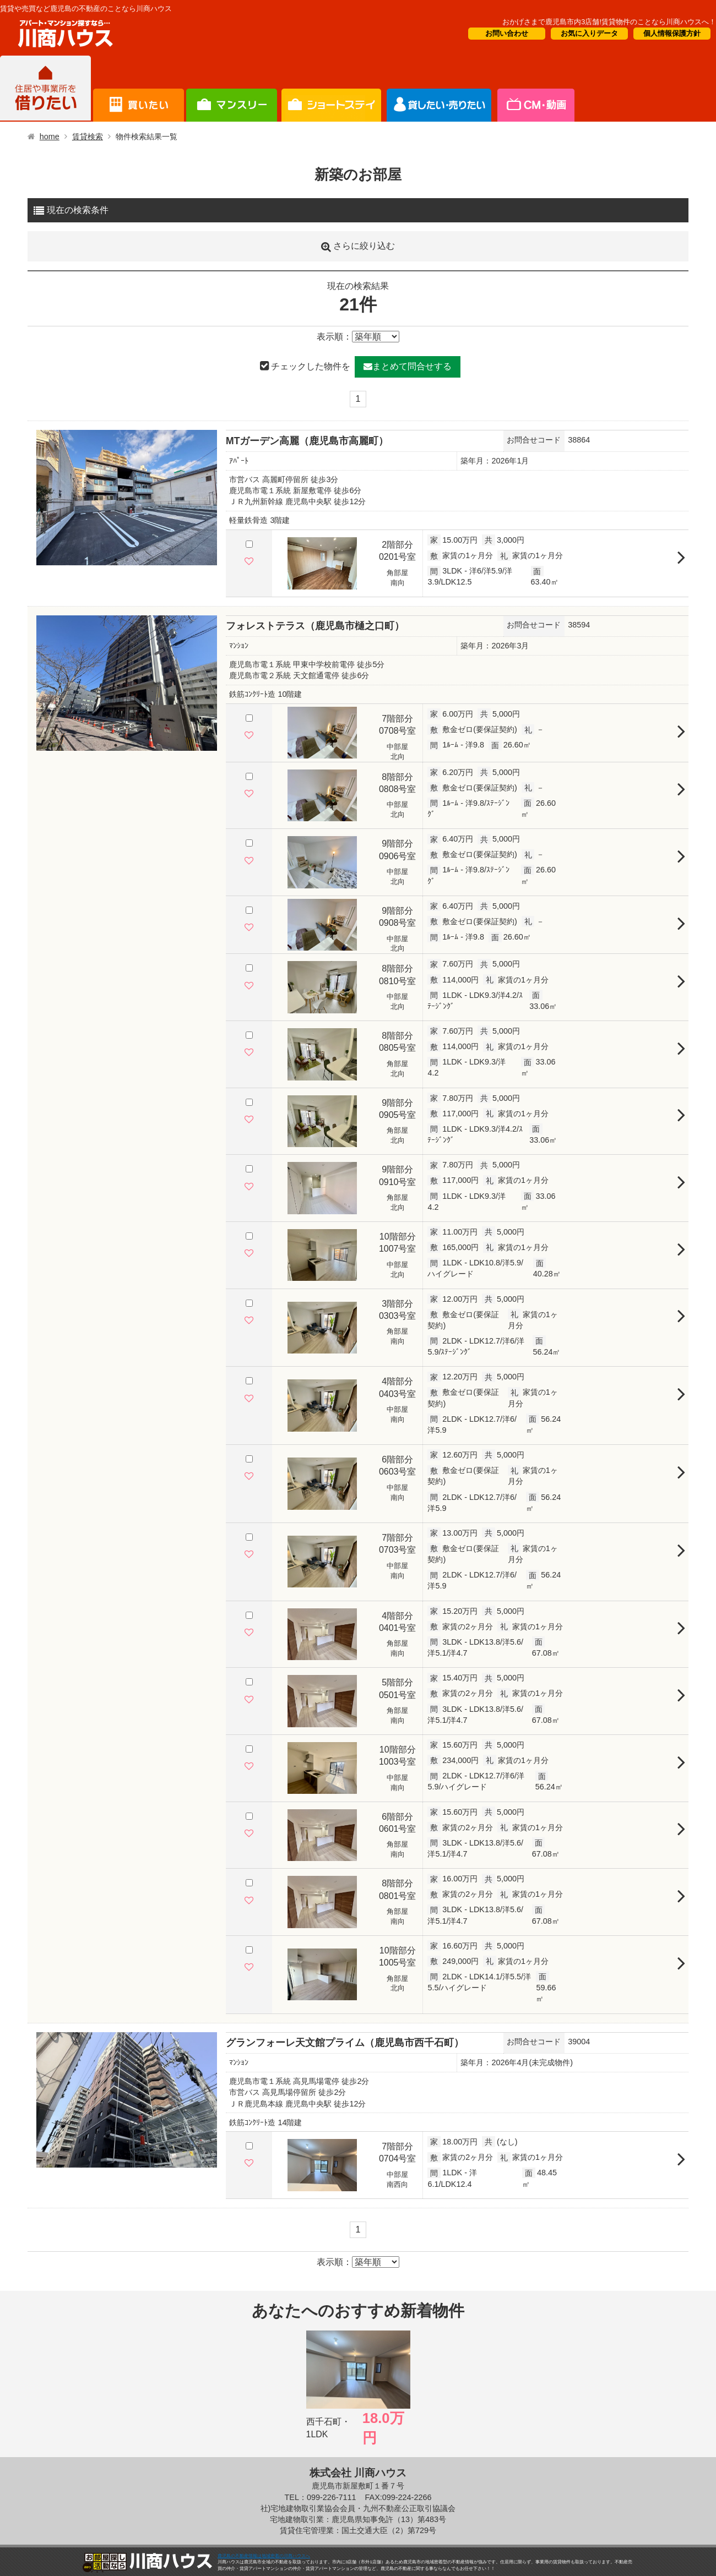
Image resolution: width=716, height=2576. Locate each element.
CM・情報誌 (439, 89)
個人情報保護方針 (672, 33)
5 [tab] (148, 559)
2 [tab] (115, 559)
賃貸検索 (87, 136)
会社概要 (535, 89)
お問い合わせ (506, 33)
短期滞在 (231, 89)
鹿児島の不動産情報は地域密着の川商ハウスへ (264, 2555)
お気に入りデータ (589, 33)
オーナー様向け (331, 89)
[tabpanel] (126, 497)
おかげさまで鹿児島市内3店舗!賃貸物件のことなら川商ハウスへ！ (609, 22)
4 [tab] (137, 559)
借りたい (45, 89)
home (49, 136)
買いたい (138, 89)
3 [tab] (126, 559)
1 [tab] (104, 559)
